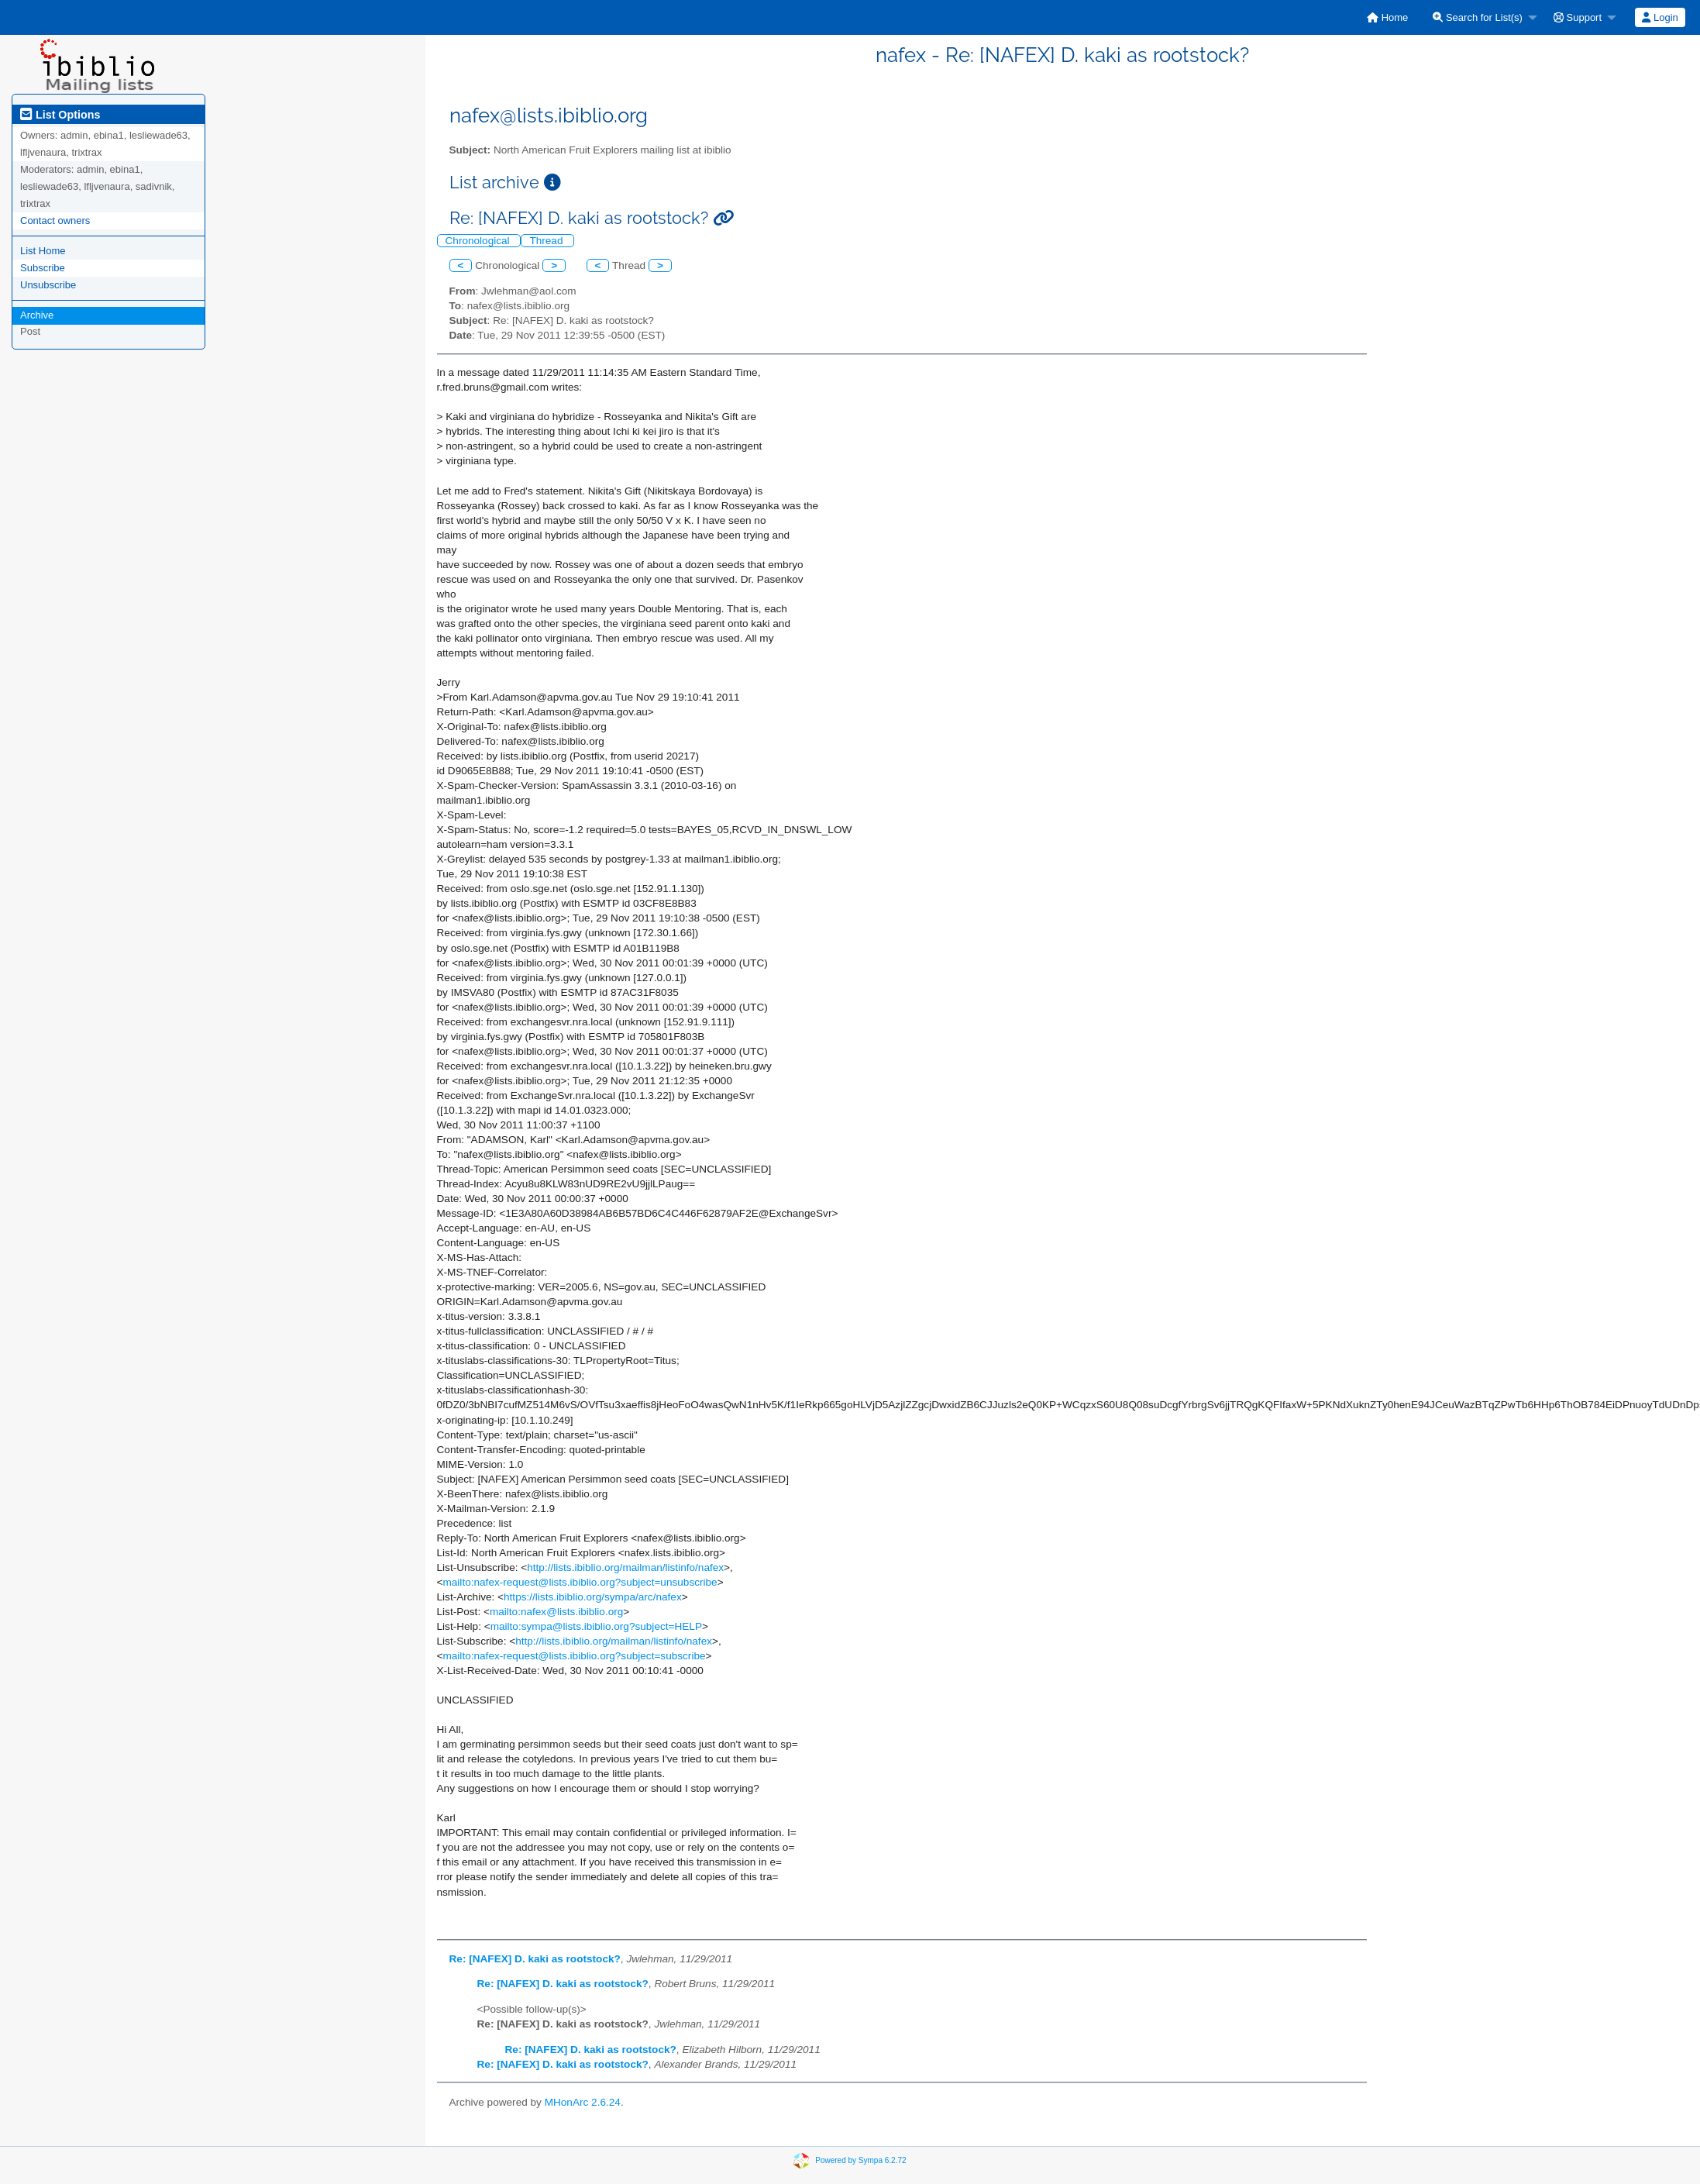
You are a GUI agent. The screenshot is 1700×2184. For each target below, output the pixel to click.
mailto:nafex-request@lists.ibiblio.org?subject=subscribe (573, 1656)
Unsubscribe (48, 285)
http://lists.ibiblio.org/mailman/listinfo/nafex (625, 1567)
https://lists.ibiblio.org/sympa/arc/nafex (593, 1597)
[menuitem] (1387, 17)
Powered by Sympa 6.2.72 (860, 2160)
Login (1660, 17)
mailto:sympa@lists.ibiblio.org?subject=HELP (596, 1626)
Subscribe (42, 268)
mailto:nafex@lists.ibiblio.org (556, 1611)
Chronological (479, 240)
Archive (36, 315)
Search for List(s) (1478, 17)
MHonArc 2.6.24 (583, 2102)
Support (1578, 17)
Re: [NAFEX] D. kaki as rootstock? (535, 1959)
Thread (547, 240)
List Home (43, 251)
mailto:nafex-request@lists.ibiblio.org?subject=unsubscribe (579, 1582)
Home (1387, 17)
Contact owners (55, 220)
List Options (60, 115)
